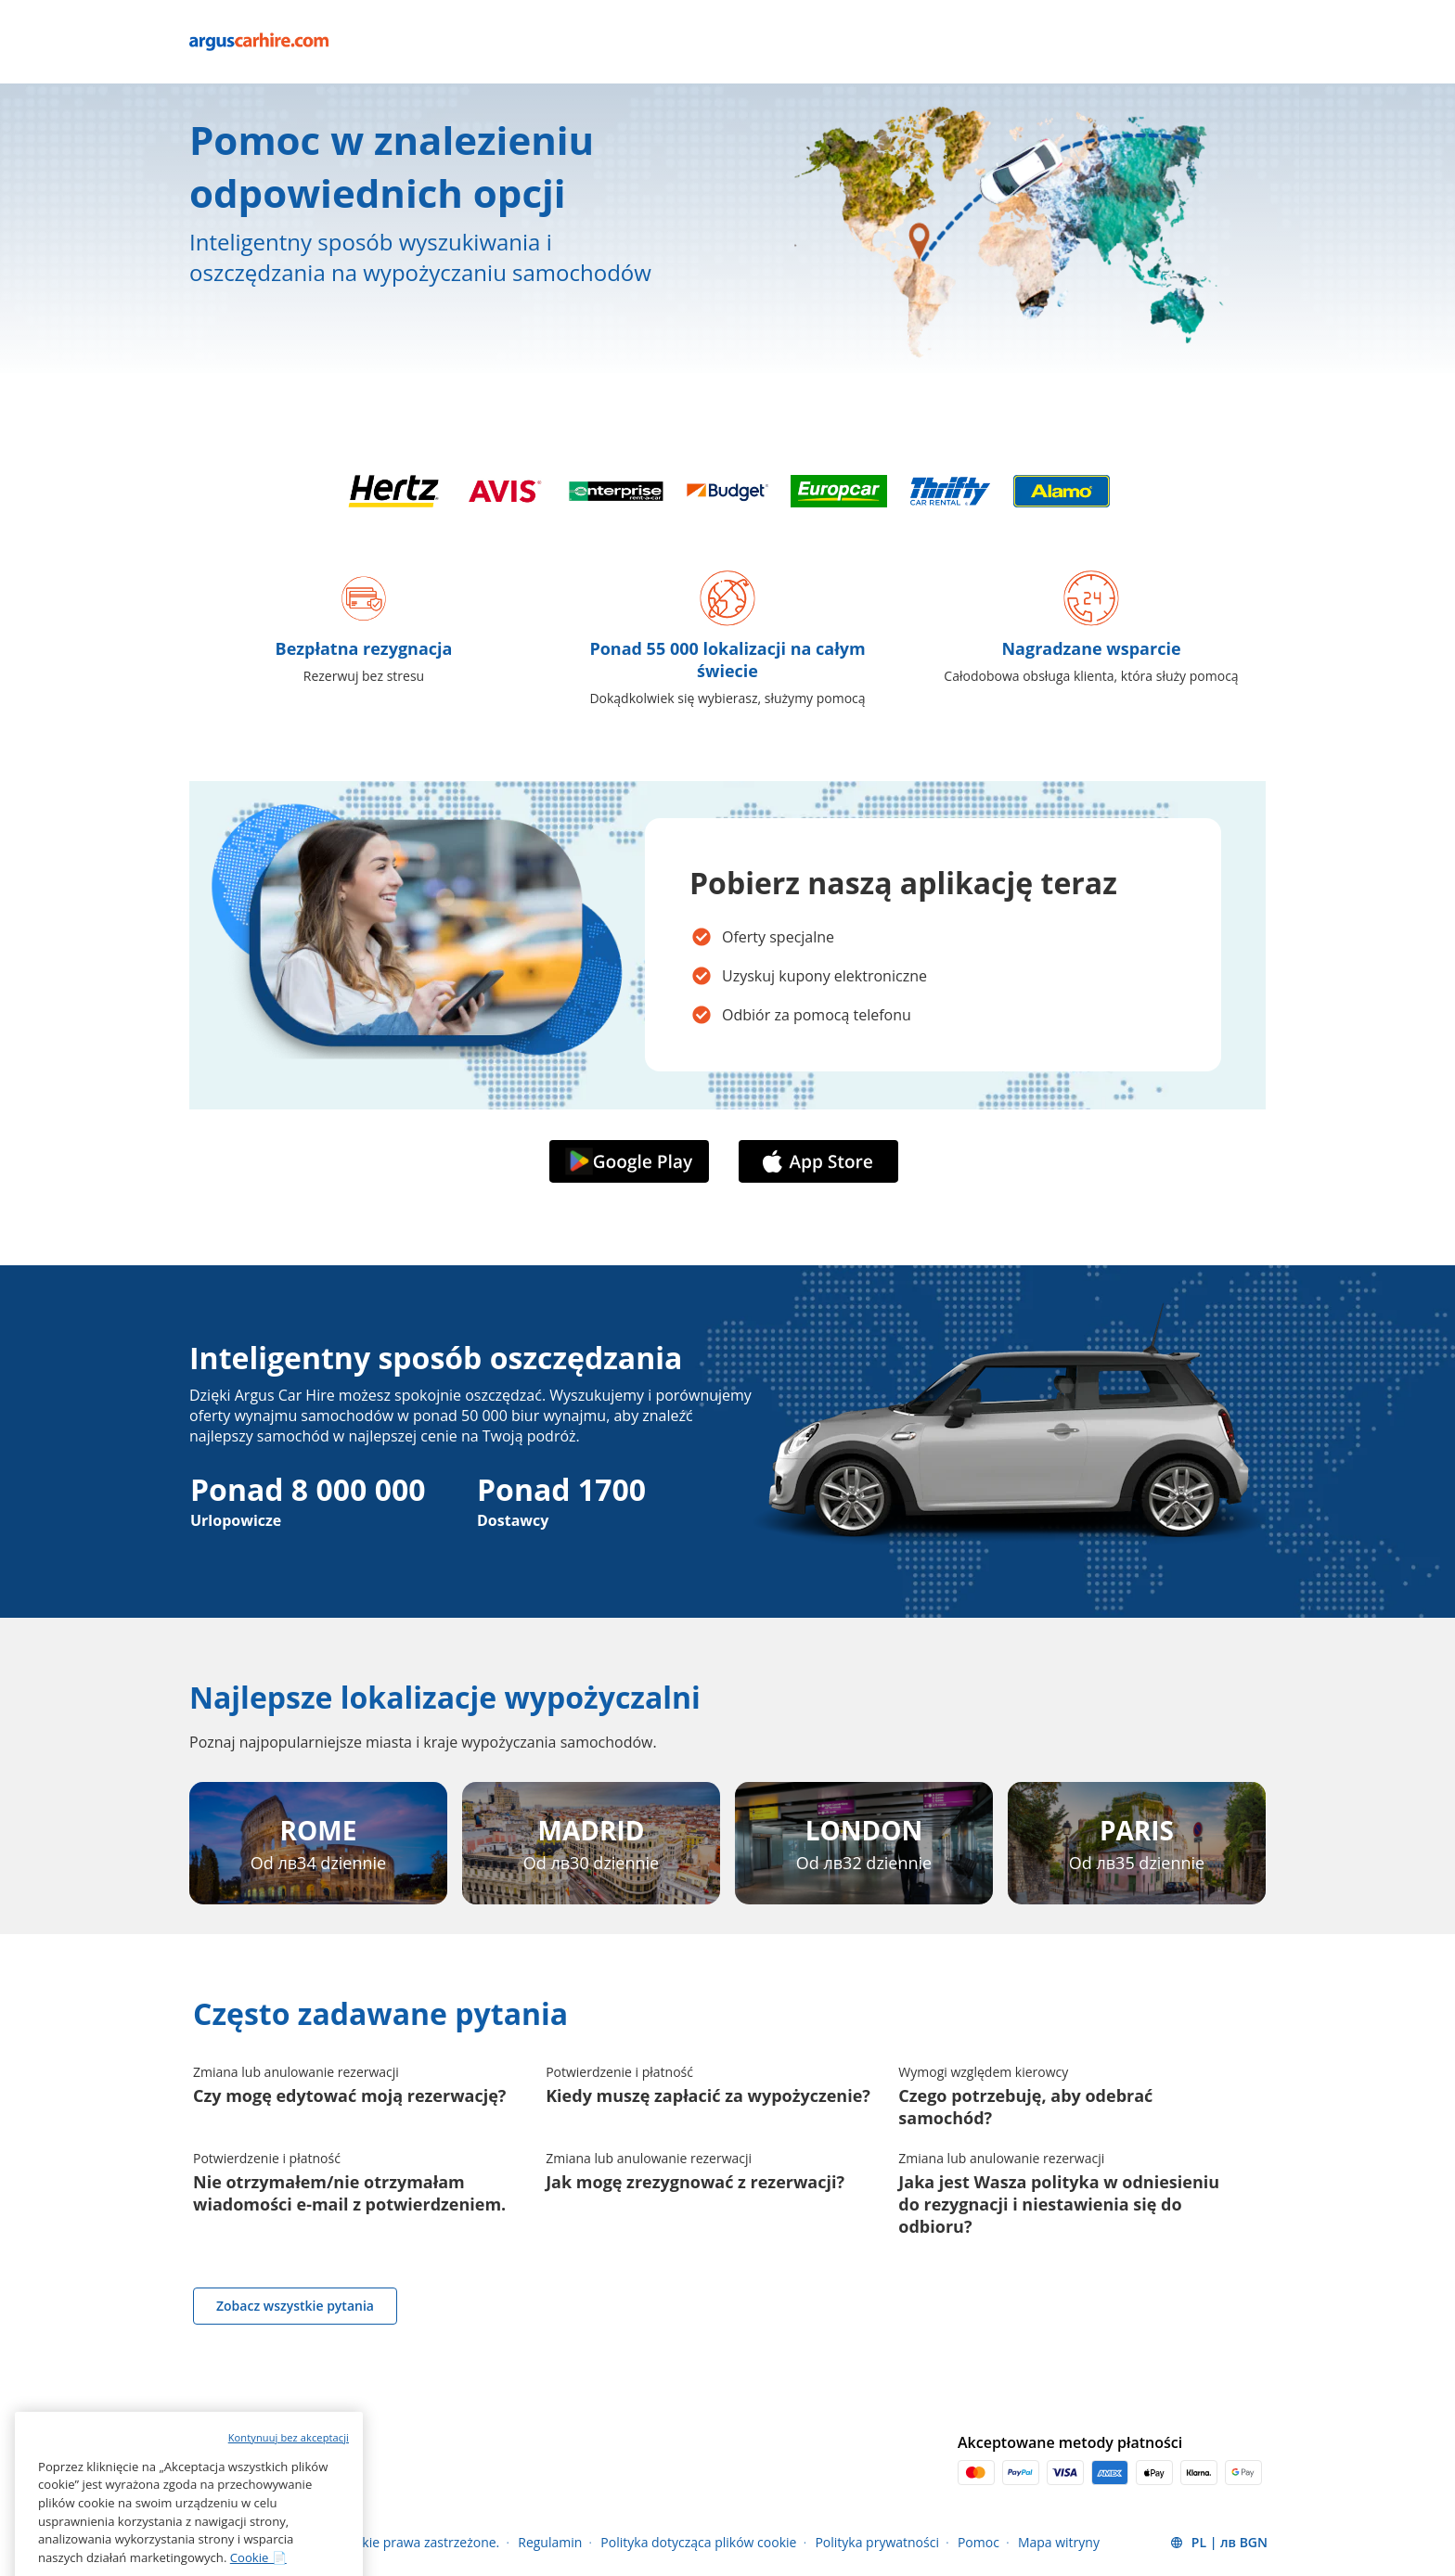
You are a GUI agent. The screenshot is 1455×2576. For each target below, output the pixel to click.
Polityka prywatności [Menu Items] (877, 2542)
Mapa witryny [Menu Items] (1059, 2542)
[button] (1218, 2542)
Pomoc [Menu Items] (978, 2542)
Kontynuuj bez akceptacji (288, 2511)
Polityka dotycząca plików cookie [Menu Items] (698, 2542)
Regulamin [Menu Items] (550, 2542)
